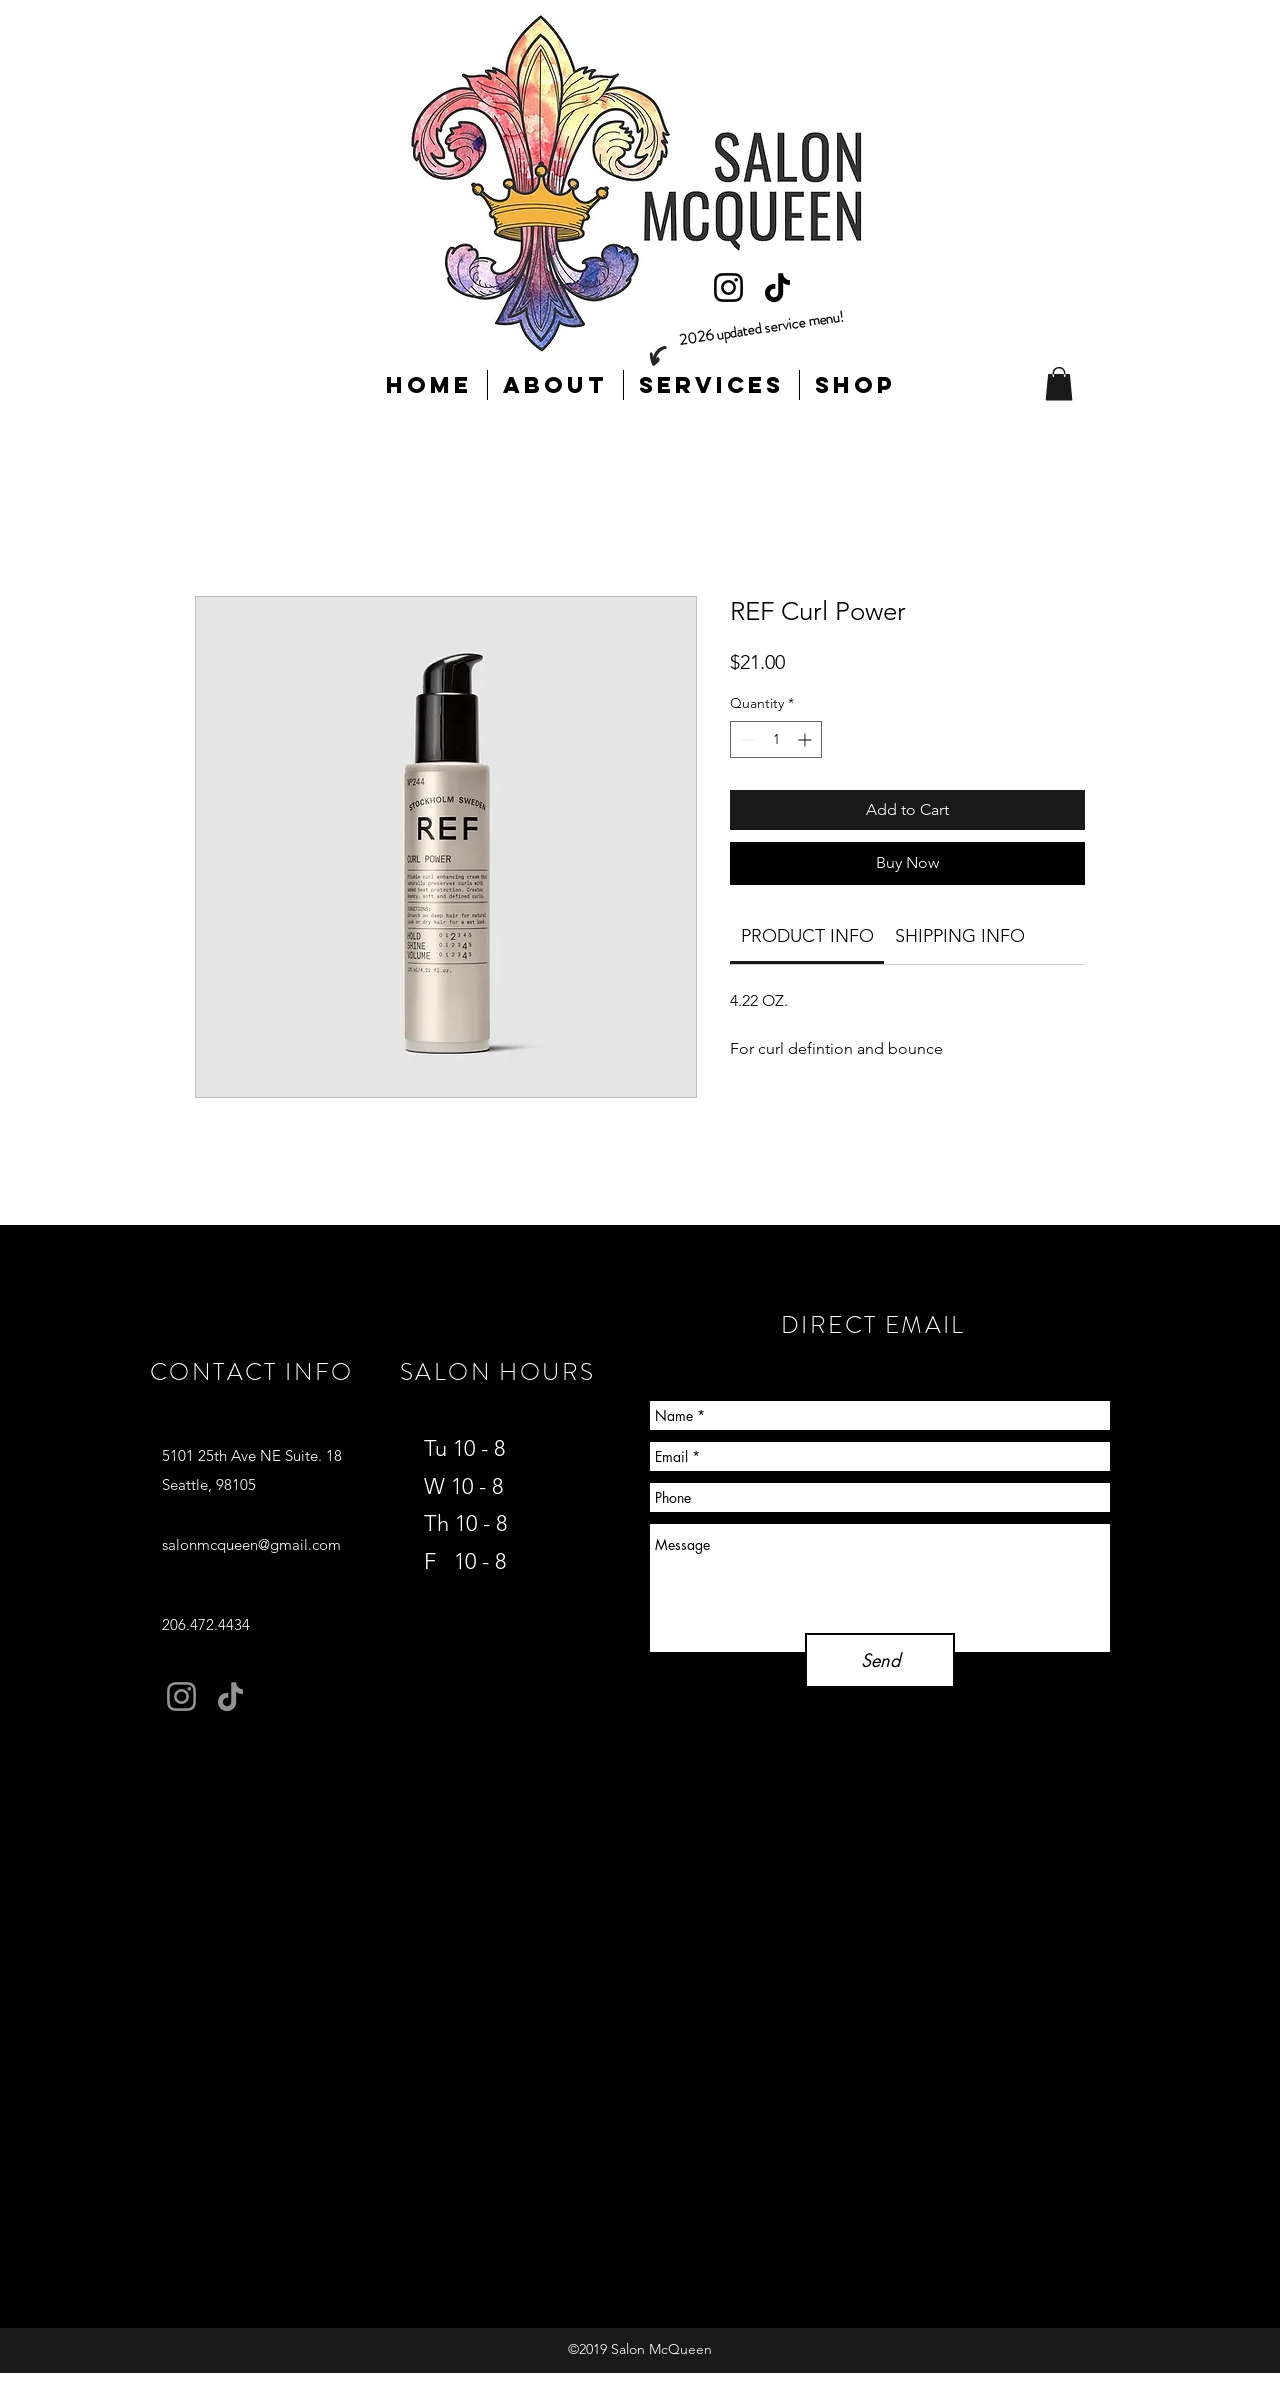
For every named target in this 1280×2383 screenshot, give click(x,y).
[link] (807, 936)
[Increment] (806, 739)
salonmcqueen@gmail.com (251, 1544)
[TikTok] (777, 287)
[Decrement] (745, 739)
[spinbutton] (776, 739)
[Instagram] (728, 287)
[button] (1059, 383)
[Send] (880, 1660)
